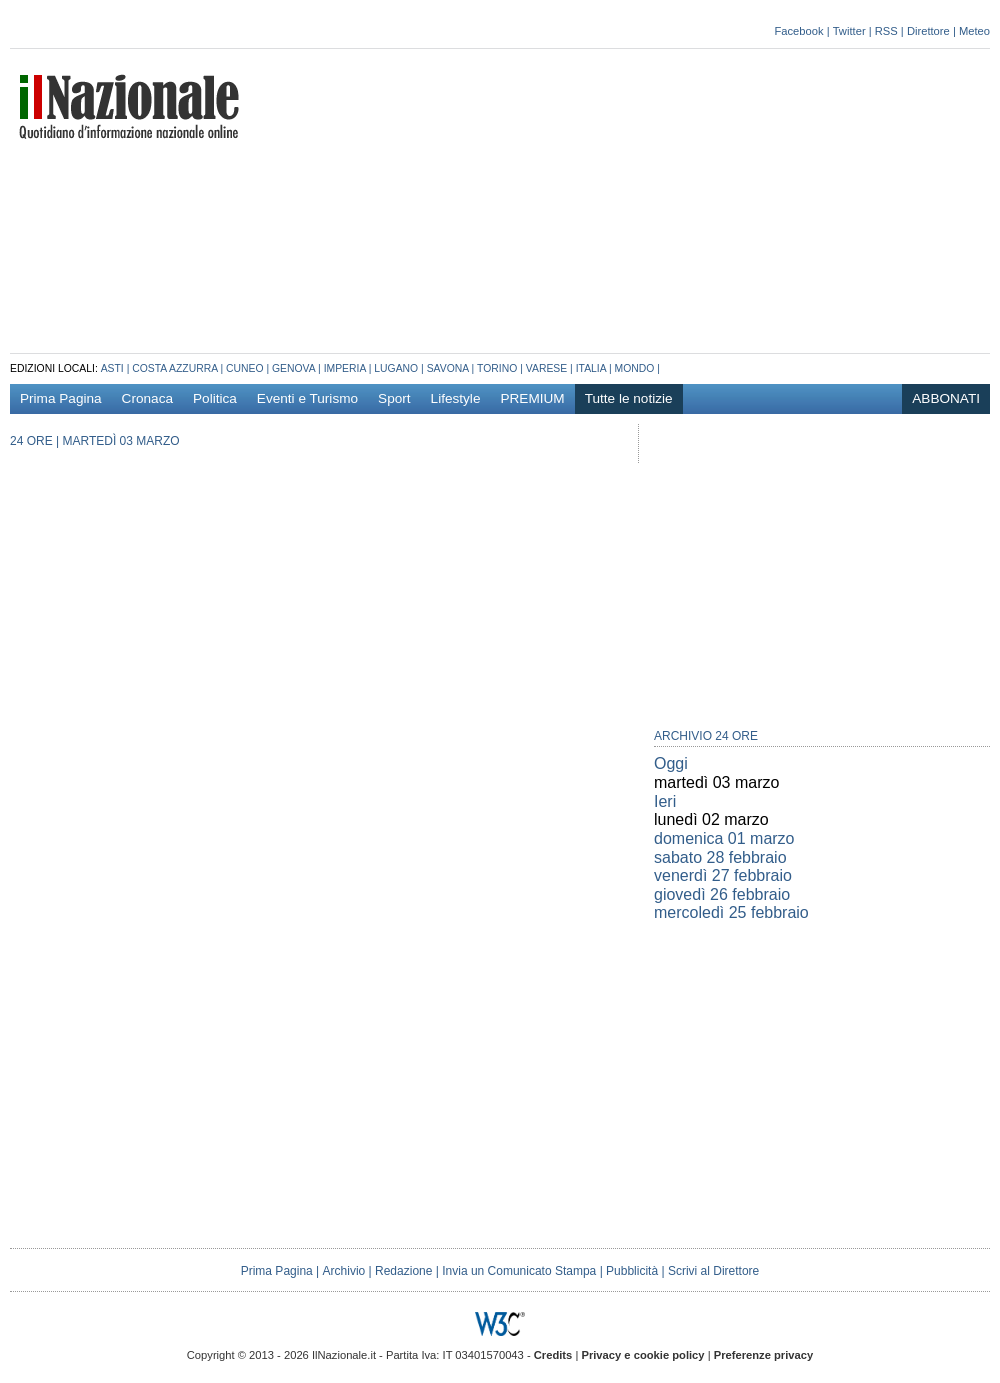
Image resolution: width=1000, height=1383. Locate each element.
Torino (497, 368)
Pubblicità (632, 1271)
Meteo (974, 31)
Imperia (345, 368)
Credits (553, 1355)
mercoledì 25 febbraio (731, 912)
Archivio (344, 1271)
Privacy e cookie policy (642, 1355)
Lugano (396, 368)
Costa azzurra (174, 368)
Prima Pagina (61, 398)
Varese (546, 368)
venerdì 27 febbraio (723, 875)
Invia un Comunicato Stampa (519, 1271)
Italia (591, 368)
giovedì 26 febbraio (722, 894)
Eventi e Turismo (307, 398)
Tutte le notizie (629, 398)
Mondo (635, 368)
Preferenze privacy (764, 1355)
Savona (448, 368)
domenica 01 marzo (724, 838)
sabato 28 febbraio (720, 857)
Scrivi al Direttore (713, 1271)
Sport (394, 398)
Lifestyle (456, 398)
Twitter (849, 31)
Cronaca (147, 398)
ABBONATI (946, 398)
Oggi (671, 763)
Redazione (403, 1271)
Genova (293, 368)
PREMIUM (532, 398)
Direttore (928, 31)
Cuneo (245, 368)
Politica (215, 398)
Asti (112, 368)
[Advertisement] (737, 199)
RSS (886, 31)
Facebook (798, 31)
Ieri (665, 801)
